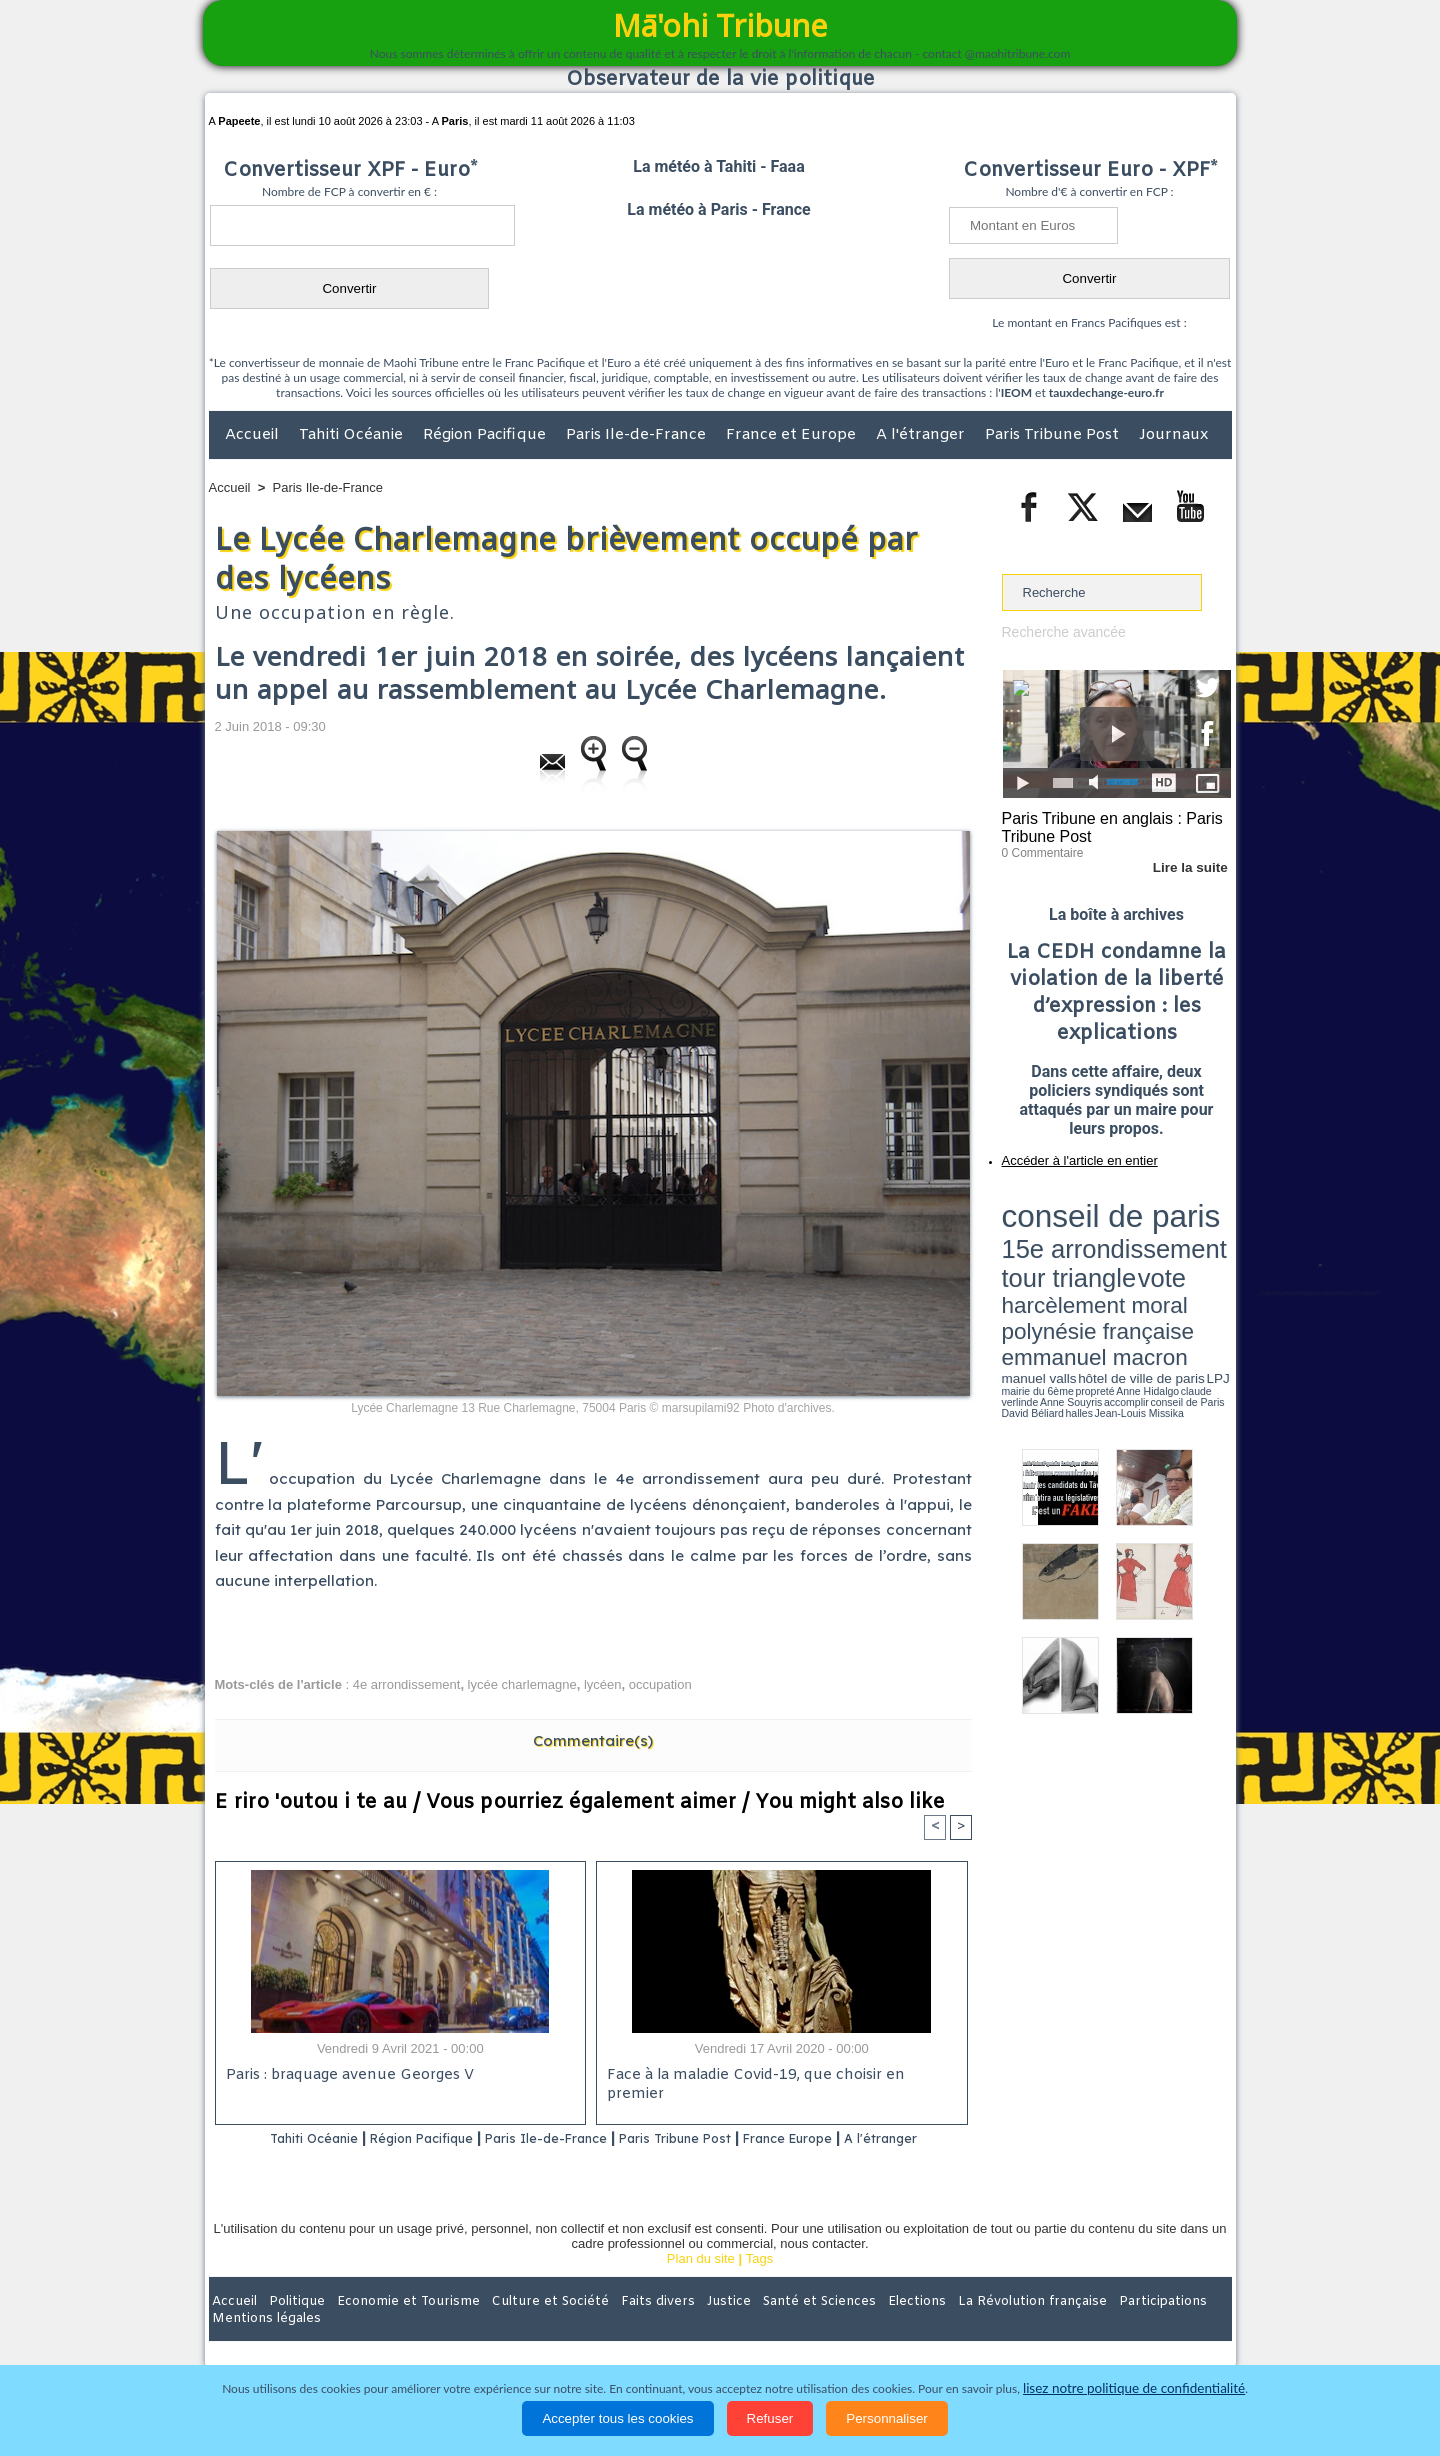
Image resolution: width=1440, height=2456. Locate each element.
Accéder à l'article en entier (1068, 1155)
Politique (290, 2326)
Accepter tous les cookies (617, 2418)
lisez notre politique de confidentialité (1134, 2388)
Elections (852, 2326)
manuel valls (1131, 1252)
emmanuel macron (1055, 1250)
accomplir (1213, 1263)
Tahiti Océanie (353, 435)
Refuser (770, 2418)
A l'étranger (922, 435)
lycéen (603, 1684)
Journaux (1173, 435)
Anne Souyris (1181, 1263)
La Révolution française (958, 2326)
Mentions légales (1176, 2326)
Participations (1077, 2326)
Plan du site (701, 2284)
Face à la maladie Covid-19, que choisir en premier (778, 2076)
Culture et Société (522, 2326)
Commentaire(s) (593, 1740)
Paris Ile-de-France (638, 435)
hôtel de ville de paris (1190, 1252)
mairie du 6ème (1036, 1263)
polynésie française (1165, 1235)
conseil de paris (1064, 1201)
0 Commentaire (1039, 849)
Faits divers (619, 2326)
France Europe (861, 2138)
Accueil (254, 435)
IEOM (1016, 392)
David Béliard (1064, 1270)
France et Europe (793, 435)
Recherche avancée (1060, 631)
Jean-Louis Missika (1125, 1270)
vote (1196, 1220)
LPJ (1008, 1262)
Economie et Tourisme (392, 2326)
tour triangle (1142, 1220)
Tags (759, 2284)
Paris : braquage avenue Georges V (346, 2076)
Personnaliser (887, 2418)
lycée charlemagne (522, 1684)
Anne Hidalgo (1101, 1263)
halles (1091, 1270)
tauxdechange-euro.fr (1106, 392)
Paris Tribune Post (1054, 435)
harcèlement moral (1055, 1235)
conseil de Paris (1023, 1270)
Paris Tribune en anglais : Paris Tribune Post (1106, 826)
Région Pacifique (486, 435)
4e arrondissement (407, 1684)
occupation (660, 1684)
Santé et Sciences (763, 2326)
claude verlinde (1141, 1263)
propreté (1070, 1263)
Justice (681, 2326)
